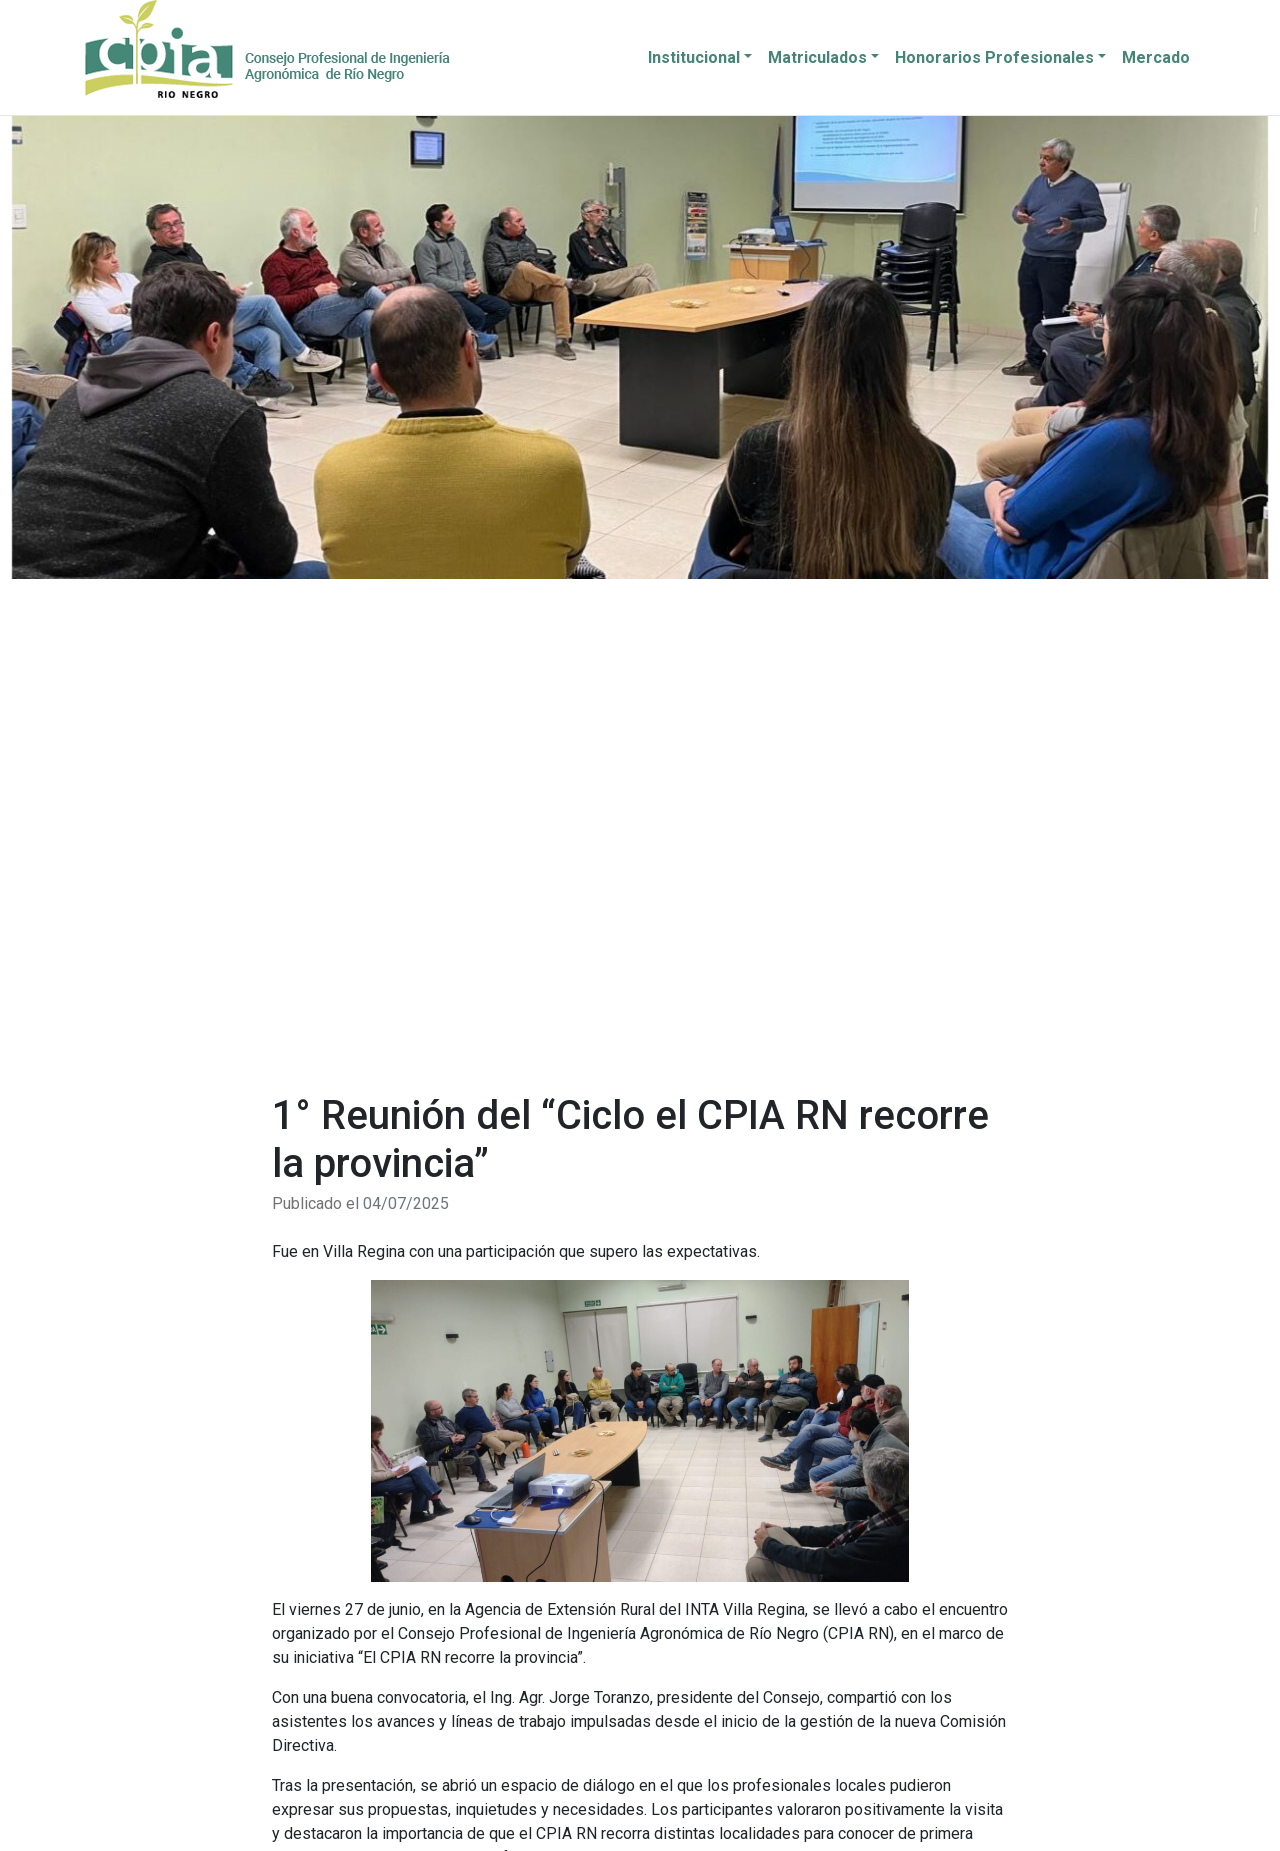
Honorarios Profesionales (994, 57)
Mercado (1156, 57)
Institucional (694, 57)
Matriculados (817, 57)
